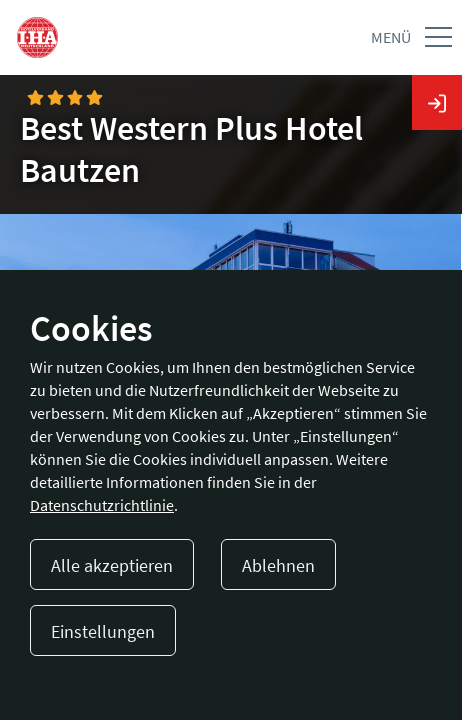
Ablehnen (278, 565)
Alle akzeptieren (112, 565)
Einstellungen (103, 631)
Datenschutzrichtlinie (102, 505)
